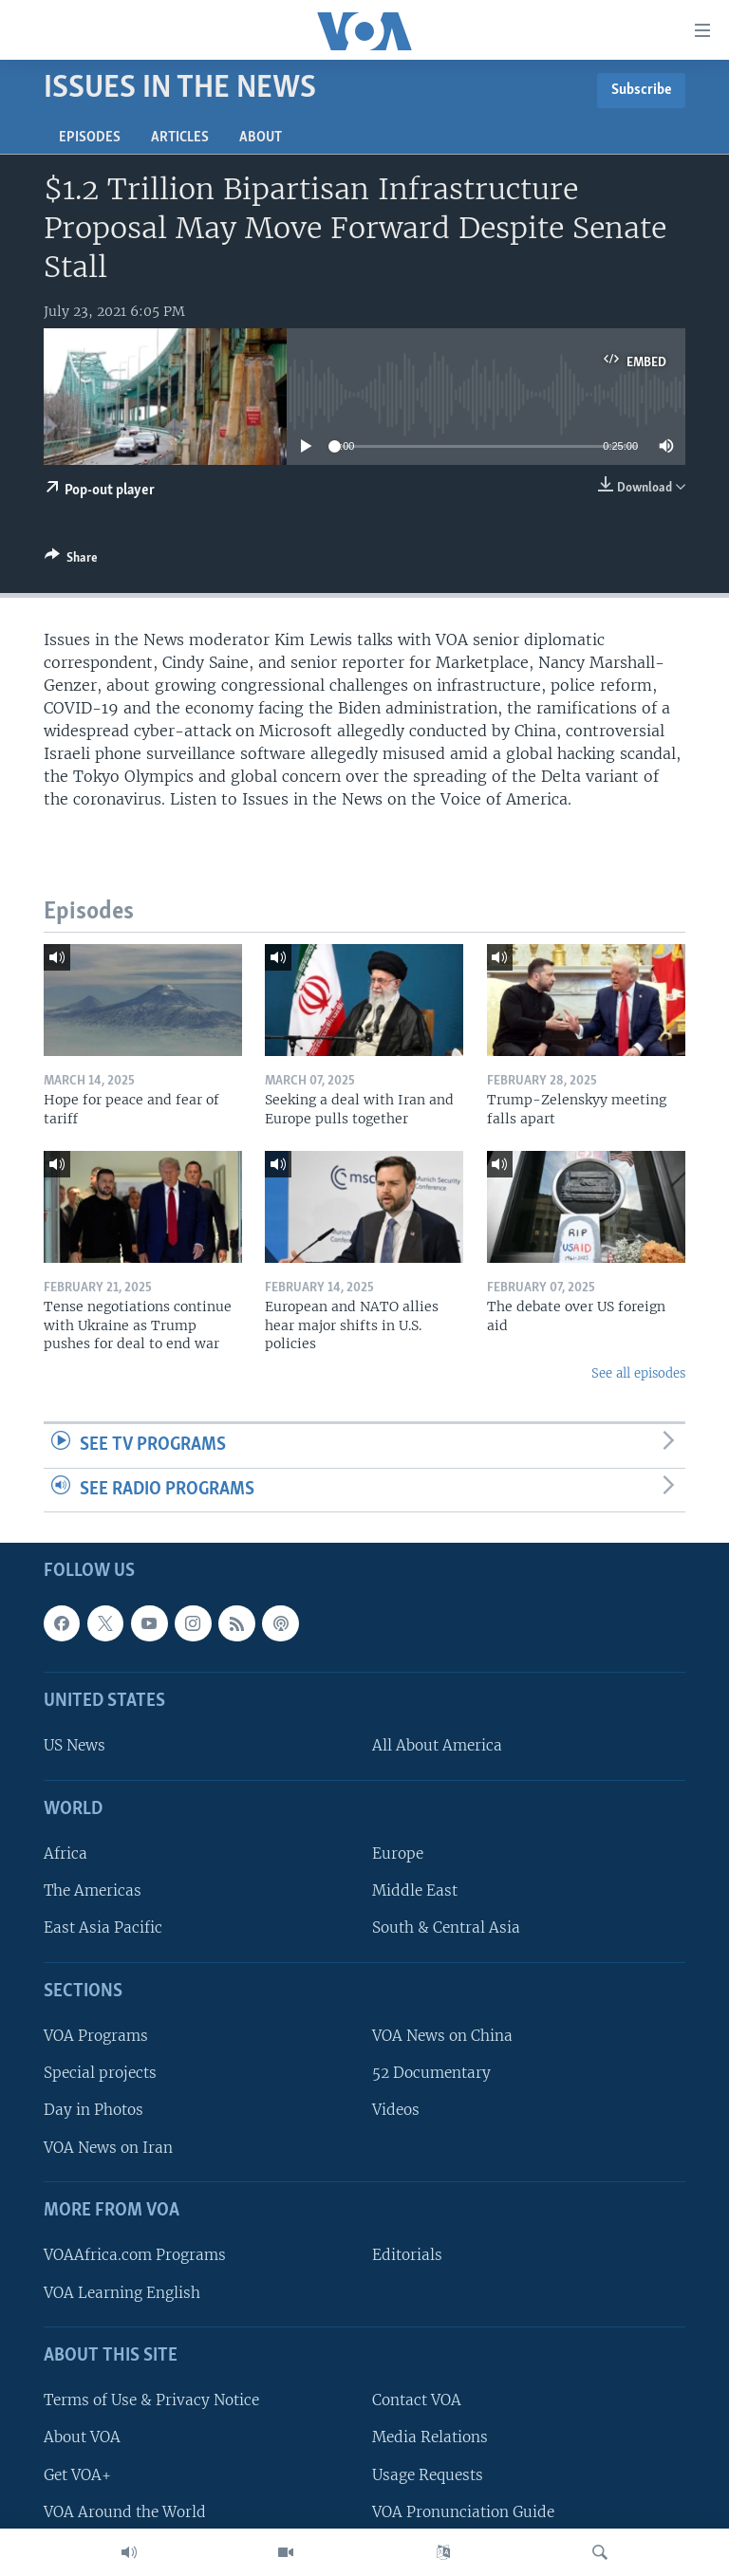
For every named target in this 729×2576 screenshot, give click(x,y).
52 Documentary (431, 2074)
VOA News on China (442, 2037)
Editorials (407, 2256)
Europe (397, 1854)
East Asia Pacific (103, 1928)
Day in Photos (93, 2111)
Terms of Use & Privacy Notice (151, 2401)
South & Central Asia (446, 1928)
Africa (65, 1854)
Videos (396, 2111)
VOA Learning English (122, 2293)
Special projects (100, 2074)
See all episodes (638, 1373)
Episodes (90, 137)
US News (74, 1746)
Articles (180, 137)
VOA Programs (96, 2037)
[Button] (71, 561)
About (260, 137)
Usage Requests (427, 2475)
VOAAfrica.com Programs (135, 2256)
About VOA (82, 2438)
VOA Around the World (125, 2512)
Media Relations (430, 2438)
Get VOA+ (77, 2475)
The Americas (92, 1891)
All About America (437, 1746)
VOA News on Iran (108, 2148)
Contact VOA (416, 2401)
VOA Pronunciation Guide (463, 2512)
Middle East (415, 1891)
